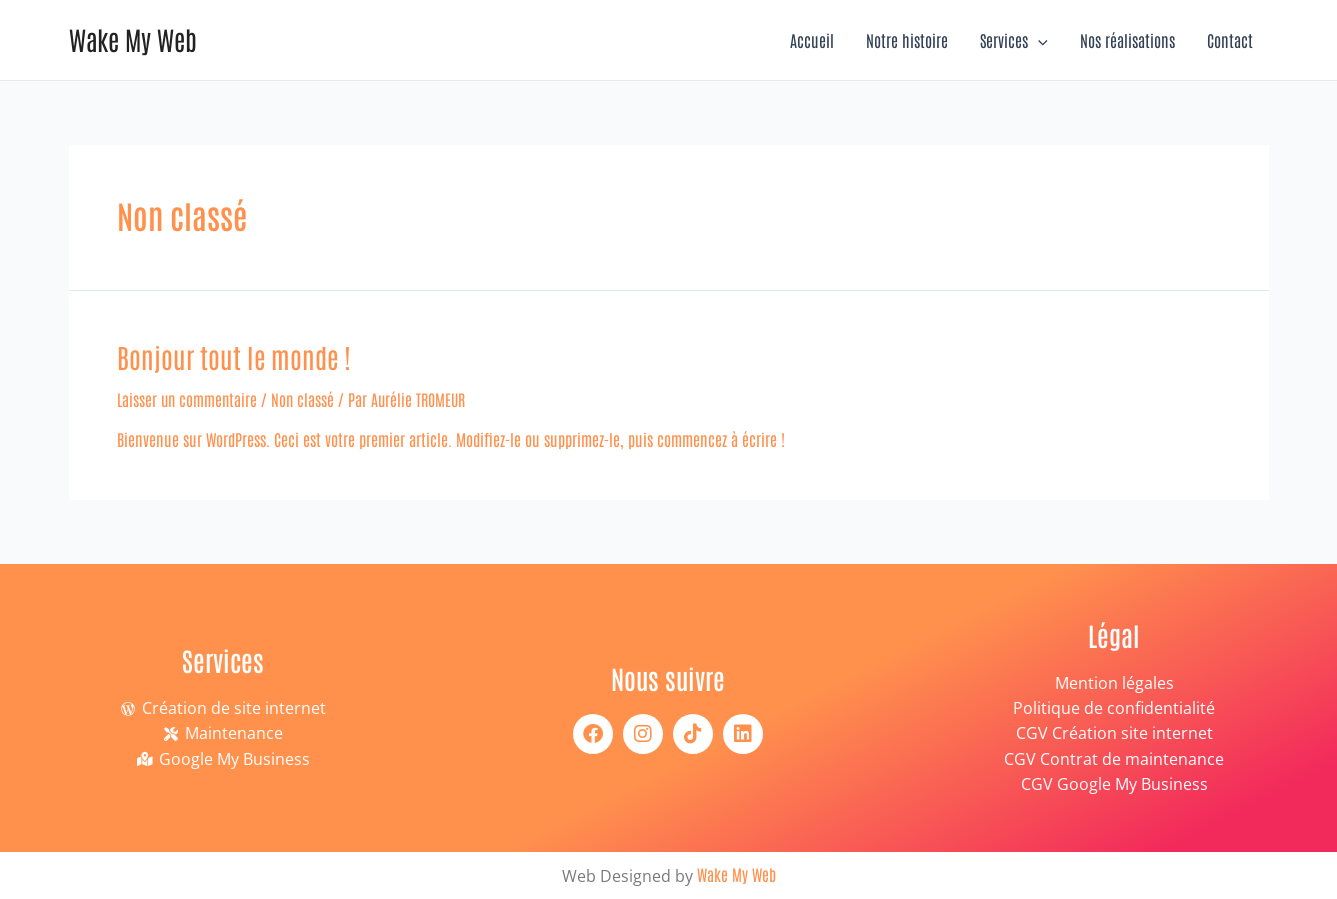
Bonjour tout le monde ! (231, 356)
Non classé (306, 398)
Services (1014, 40)
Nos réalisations (1127, 40)
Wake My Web (133, 39)
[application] (1038, 40)
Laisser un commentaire (188, 398)
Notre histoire (907, 40)
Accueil (812, 40)
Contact (1230, 40)
